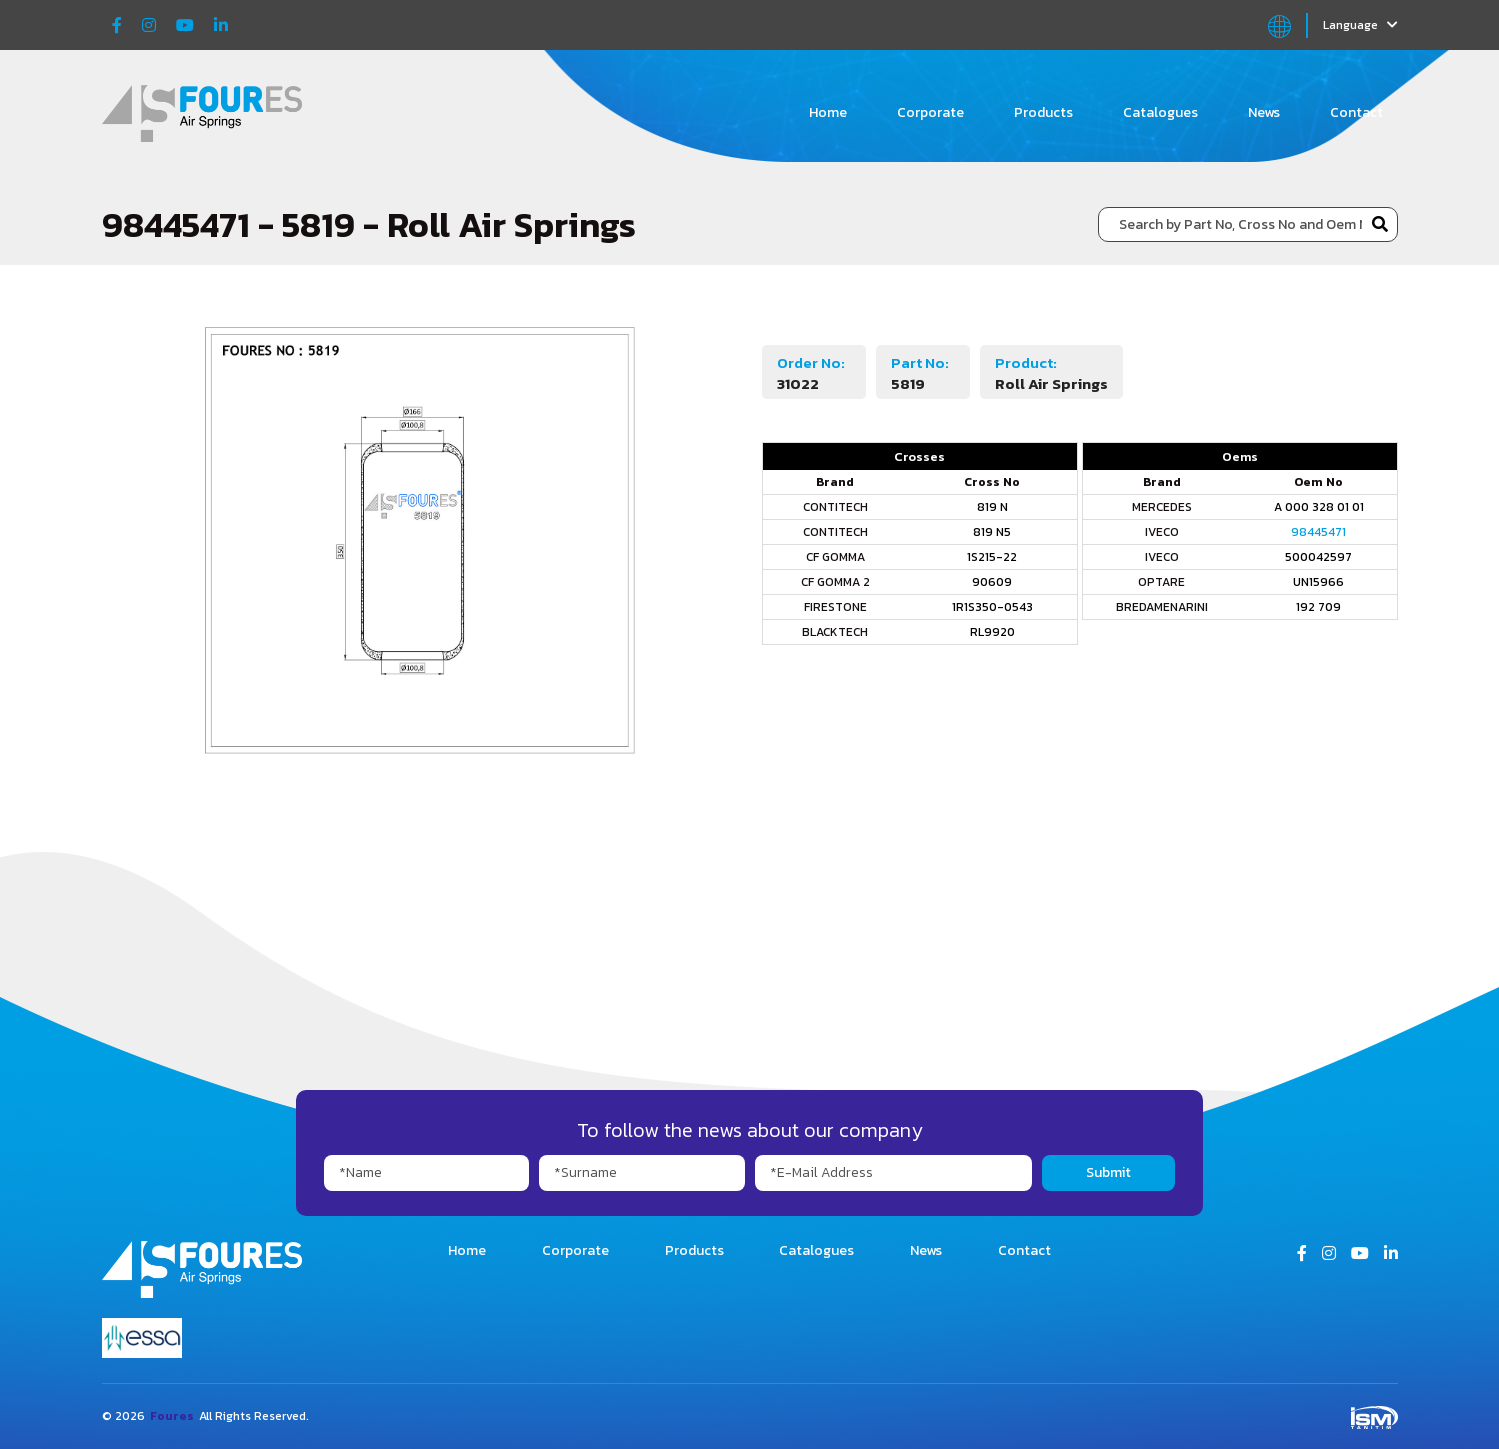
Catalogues (1160, 112)
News (1264, 112)
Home (828, 112)
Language (1360, 25)
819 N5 (992, 532)
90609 (992, 582)
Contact (1356, 112)
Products (1043, 112)
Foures (172, 1416)
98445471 (1318, 532)
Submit (1108, 1172)
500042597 (1318, 557)
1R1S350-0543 (992, 607)
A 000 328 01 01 (1319, 507)
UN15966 (1318, 582)
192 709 (1318, 607)
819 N (992, 507)
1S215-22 (992, 557)
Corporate (930, 112)
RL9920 (992, 632)
